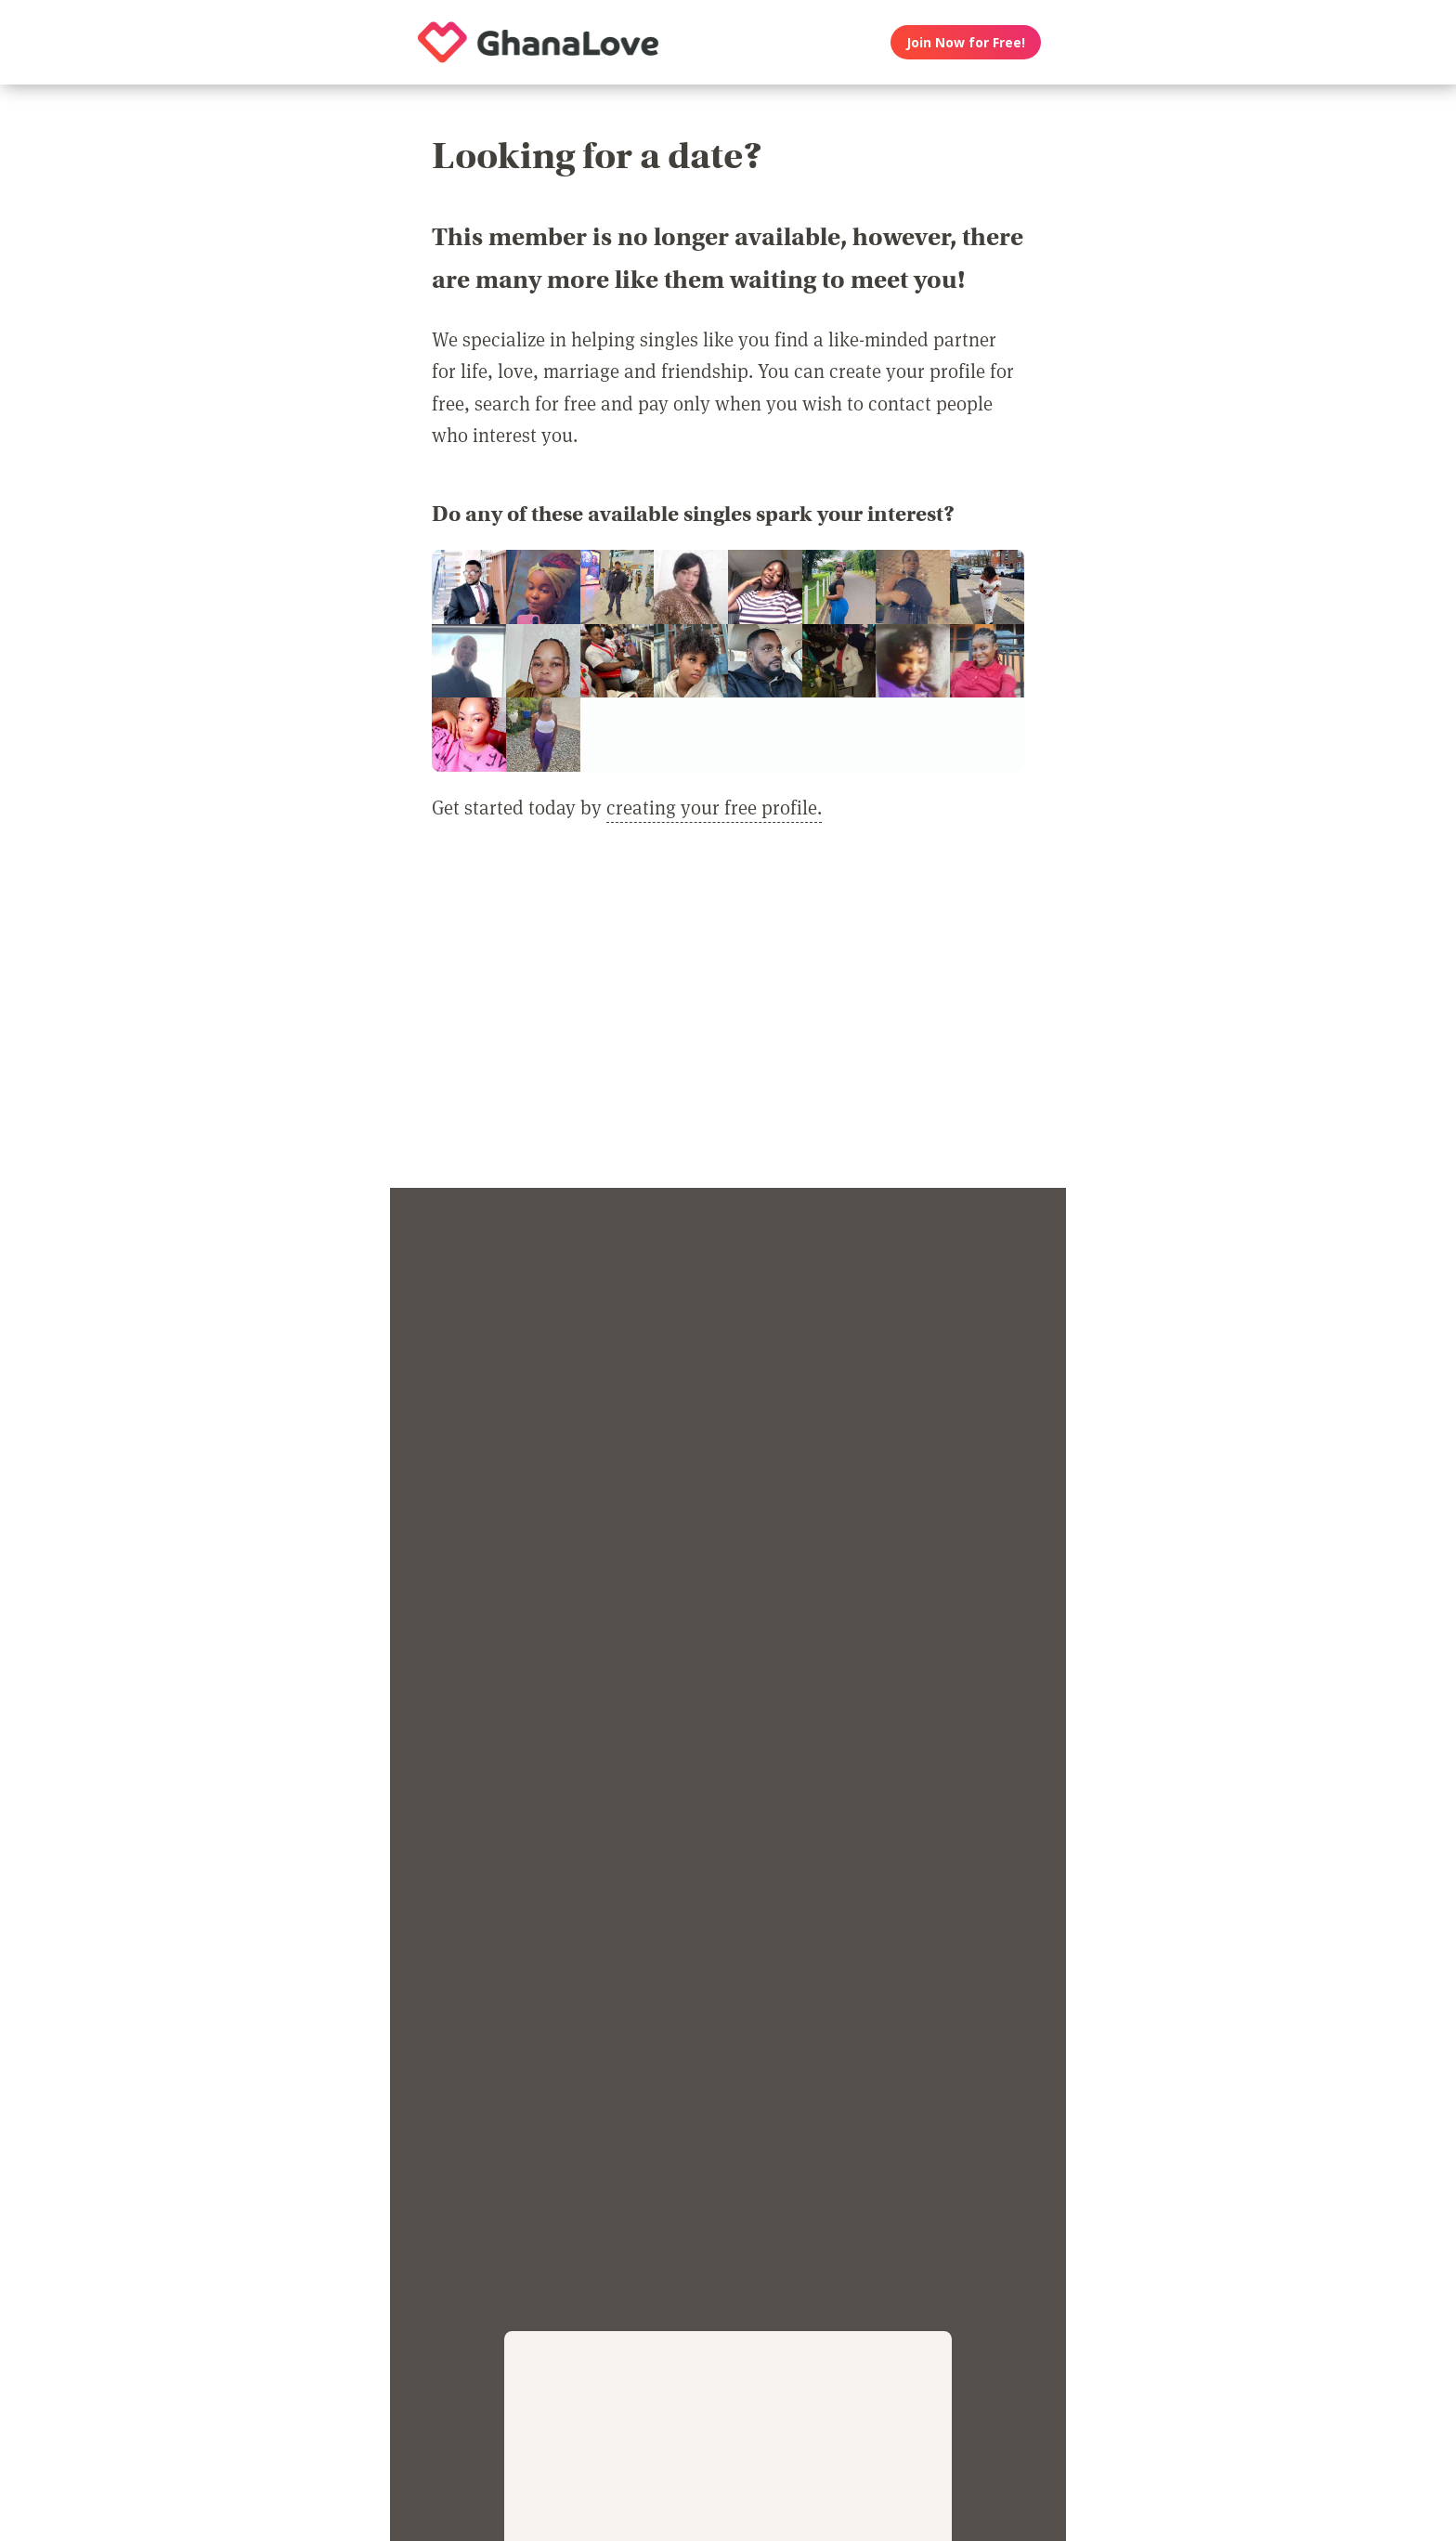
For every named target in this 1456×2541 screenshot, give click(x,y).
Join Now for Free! (965, 42)
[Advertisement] (728, 1016)
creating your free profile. (714, 807)
